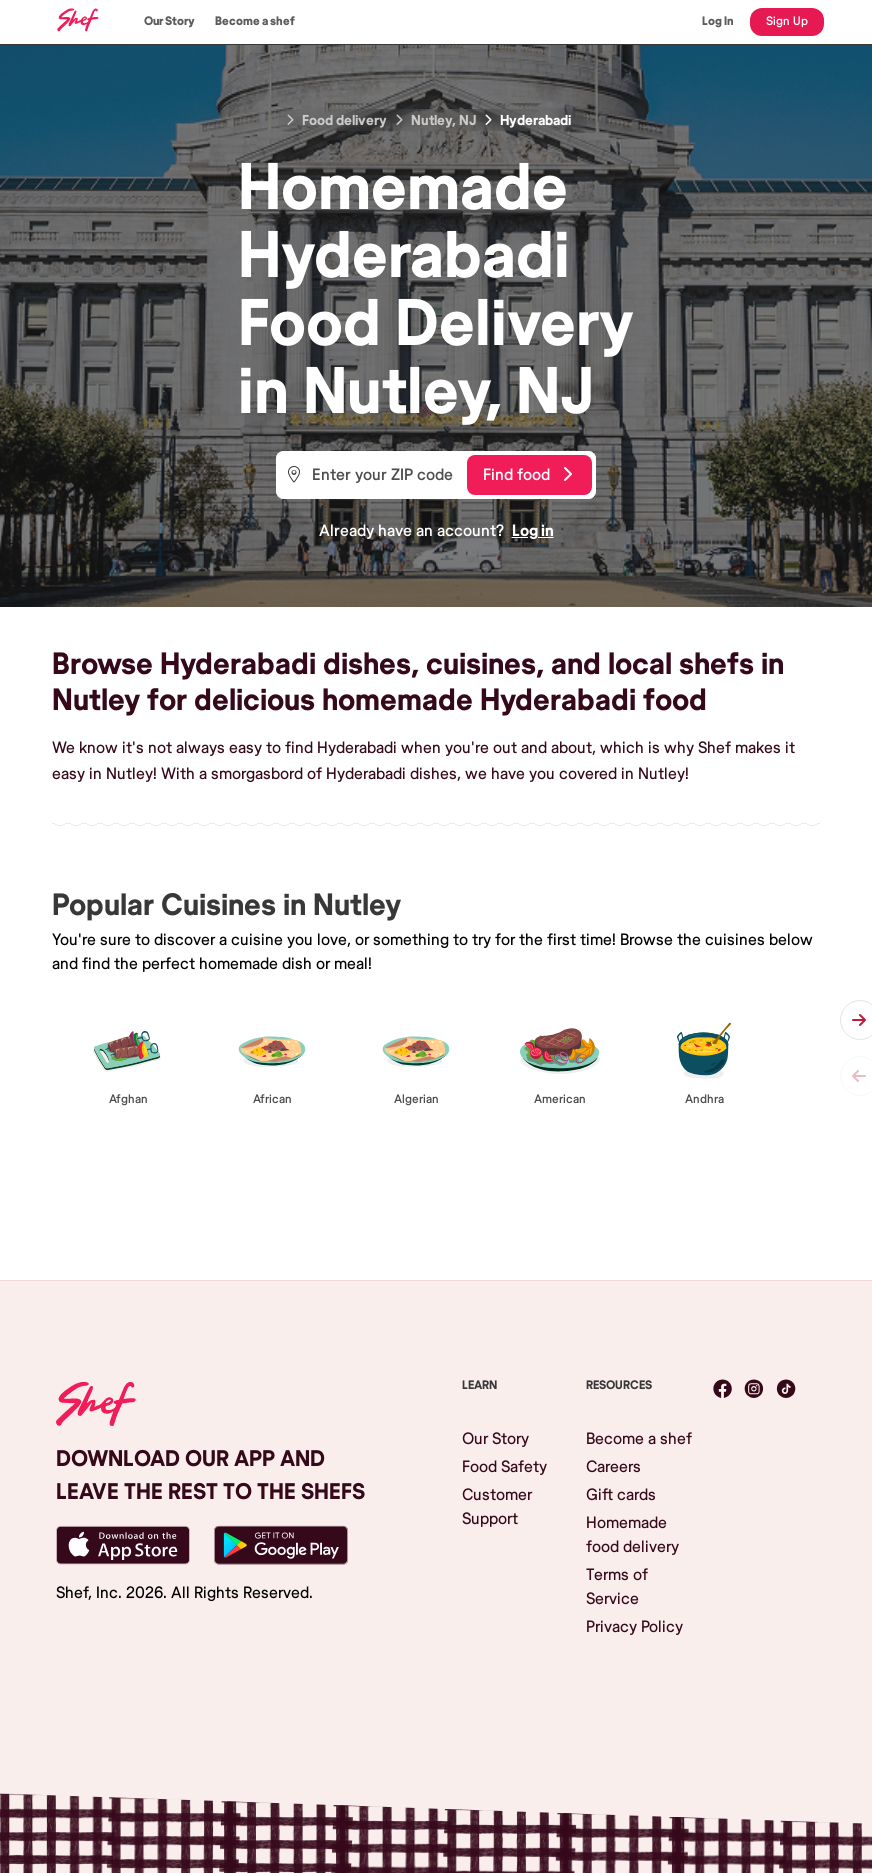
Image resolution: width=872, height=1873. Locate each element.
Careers (613, 1467)
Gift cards (621, 1495)
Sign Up (787, 21)
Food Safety (504, 1467)
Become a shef (255, 21)
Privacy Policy (634, 1627)
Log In (718, 21)
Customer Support (497, 1507)
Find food (527, 475)
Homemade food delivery (632, 1535)
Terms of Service (617, 1587)
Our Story (169, 21)
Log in (533, 531)
